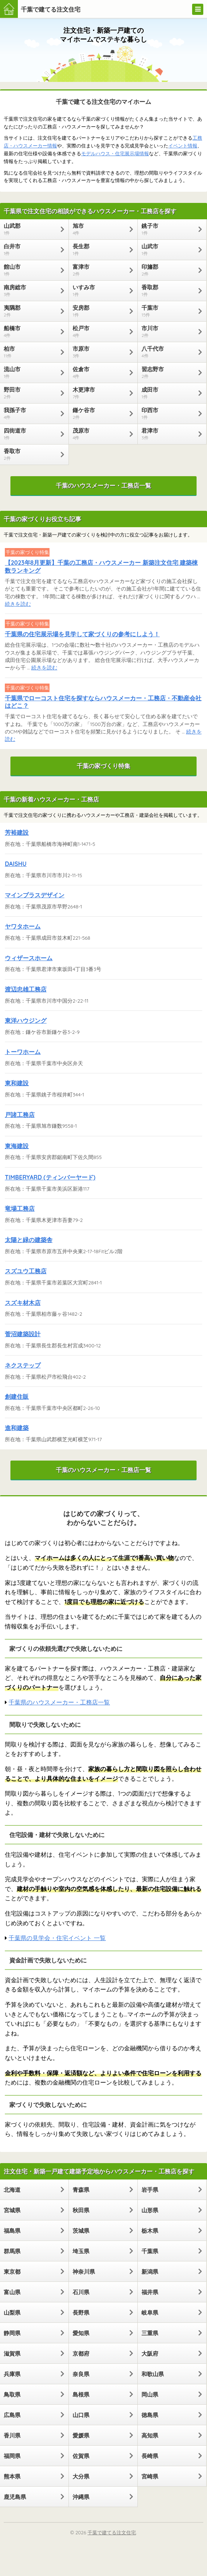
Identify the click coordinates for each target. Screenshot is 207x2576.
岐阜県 (149, 2312)
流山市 (30, 372)
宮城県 (12, 2210)
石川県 (81, 2292)
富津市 (99, 270)
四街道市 (30, 433)
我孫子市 (30, 413)
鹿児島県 (15, 2496)
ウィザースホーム (28, 958)
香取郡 (168, 290)
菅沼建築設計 (23, 1334)
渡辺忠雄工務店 (26, 989)
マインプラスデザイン (34, 895)
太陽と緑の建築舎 (28, 1240)
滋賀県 (12, 2353)
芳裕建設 (17, 832)
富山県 (12, 2292)
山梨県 (12, 2312)
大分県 (81, 2476)
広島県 (12, 2415)
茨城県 (81, 2230)
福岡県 (12, 2455)
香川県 (12, 2435)
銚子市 (168, 229)
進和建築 (17, 1428)
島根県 (81, 2394)
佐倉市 (99, 372)
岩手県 (149, 2189)
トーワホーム (23, 1051)
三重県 (149, 2333)
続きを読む (18, 604)
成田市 (168, 392)
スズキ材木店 (23, 1302)
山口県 (81, 2415)
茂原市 (99, 433)
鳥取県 (12, 2394)
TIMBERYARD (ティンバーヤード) (50, 1177)
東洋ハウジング (26, 1020)
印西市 (168, 413)
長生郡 (99, 249)
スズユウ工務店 (26, 1271)
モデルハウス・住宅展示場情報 (115, 153)
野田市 (30, 392)
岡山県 (149, 2394)
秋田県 (81, 2210)
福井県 (149, 2292)
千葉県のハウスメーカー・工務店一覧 (59, 1702)
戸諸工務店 (20, 1114)
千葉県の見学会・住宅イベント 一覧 (57, 1938)
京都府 (81, 2353)
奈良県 (81, 2374)
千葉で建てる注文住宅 (50, 9)
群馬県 (12, 2251)
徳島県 (149, 2415)
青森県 (81, 2189)
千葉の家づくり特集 (103, 766)
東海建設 (17, 1146)
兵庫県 (12, 2374)
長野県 (81, 2312)
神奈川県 (84, 2271)
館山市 (30, 270)
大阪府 (149, 2353)
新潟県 (149, 2271)
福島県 (12, 2230)
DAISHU (15, 863)
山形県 (149, 2210)
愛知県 (81, 2333)
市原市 (99, 352)
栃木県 (149, 2230)
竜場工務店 (20, 1208)
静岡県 (12, 2333)
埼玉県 (81, 2251)
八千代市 (168, 352)
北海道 (12, 2189)
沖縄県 (81, 2496)
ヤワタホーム (23, 926)
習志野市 (168, 372)
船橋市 (30, 331)
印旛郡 (168, 270)
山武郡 (30, 229)
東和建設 (17, 1083)
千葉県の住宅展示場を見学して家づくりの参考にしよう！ (82, 634)
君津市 (168, 433)
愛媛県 (81, 2435)
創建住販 (17, 1396)
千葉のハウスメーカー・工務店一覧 (103, 485)
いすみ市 (99, 290)
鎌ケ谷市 (99, 413)
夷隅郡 (30, 311)
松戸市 (99, 331)
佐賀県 (81, 2455)
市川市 (168, 331)
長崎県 (149, 2455)
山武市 (168, 249)
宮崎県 (149, 2476)
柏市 (30, 352)
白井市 (30, 249)
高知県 (149, 2435)
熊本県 (12, 2476)
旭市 (99, 229)
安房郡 (99, 311)
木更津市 (99, 392)
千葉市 (168, 311)
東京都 (12, 2271)
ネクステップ (23, 1365)
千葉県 (149, 2251)
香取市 (30, 454)
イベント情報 (182, 146)
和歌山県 (152, 2374)
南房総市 (30, 290)
